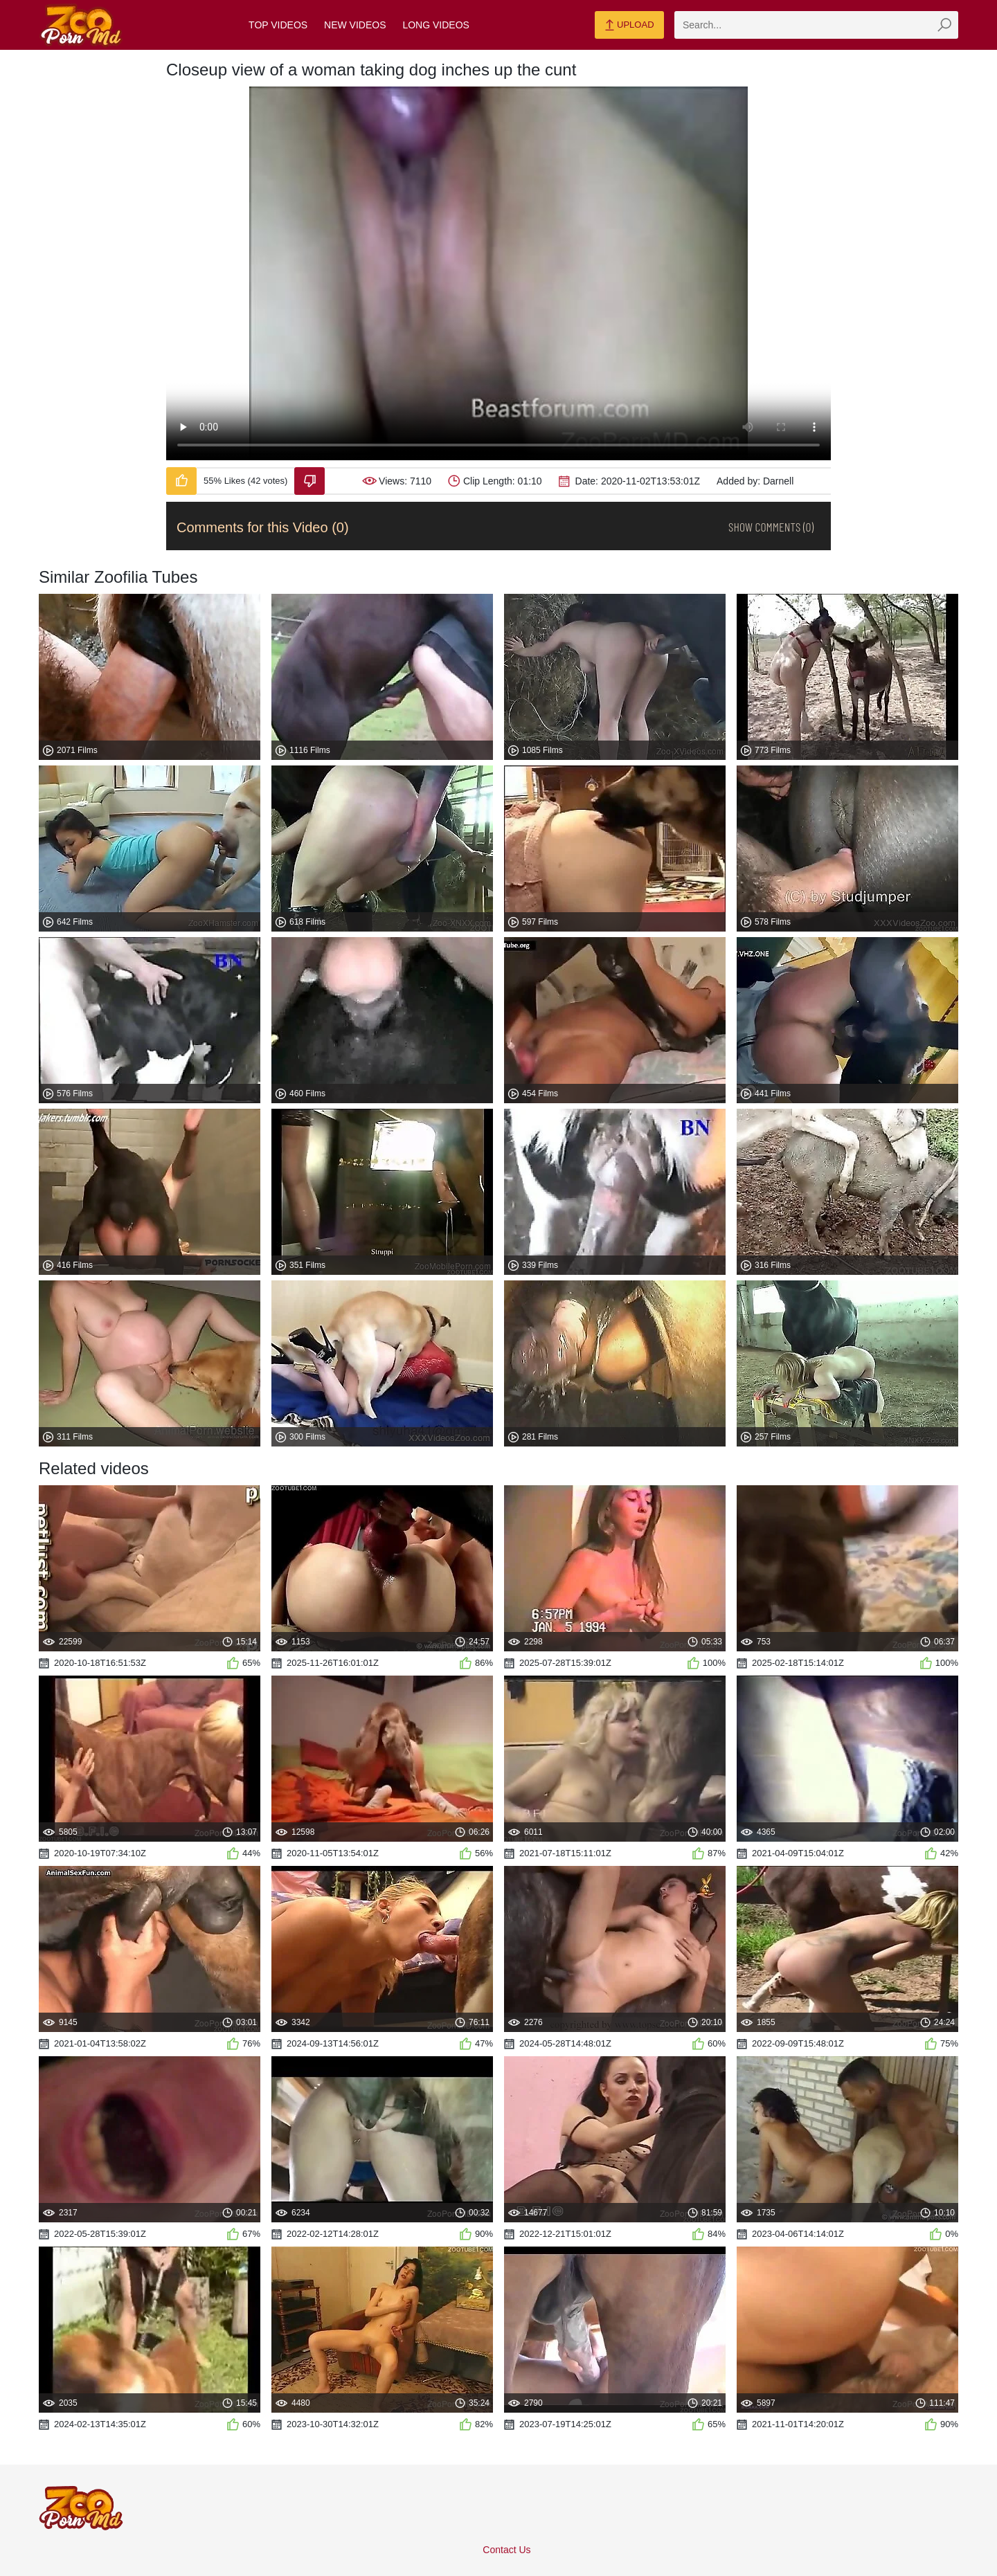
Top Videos (278, 24)
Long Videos (435, 24)
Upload (629, 26)
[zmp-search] (816, 25)
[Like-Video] (181, 481)
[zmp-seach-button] (944, 25)
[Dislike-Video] (309, 481)
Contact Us (506, 2549)
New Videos (355, 24)
